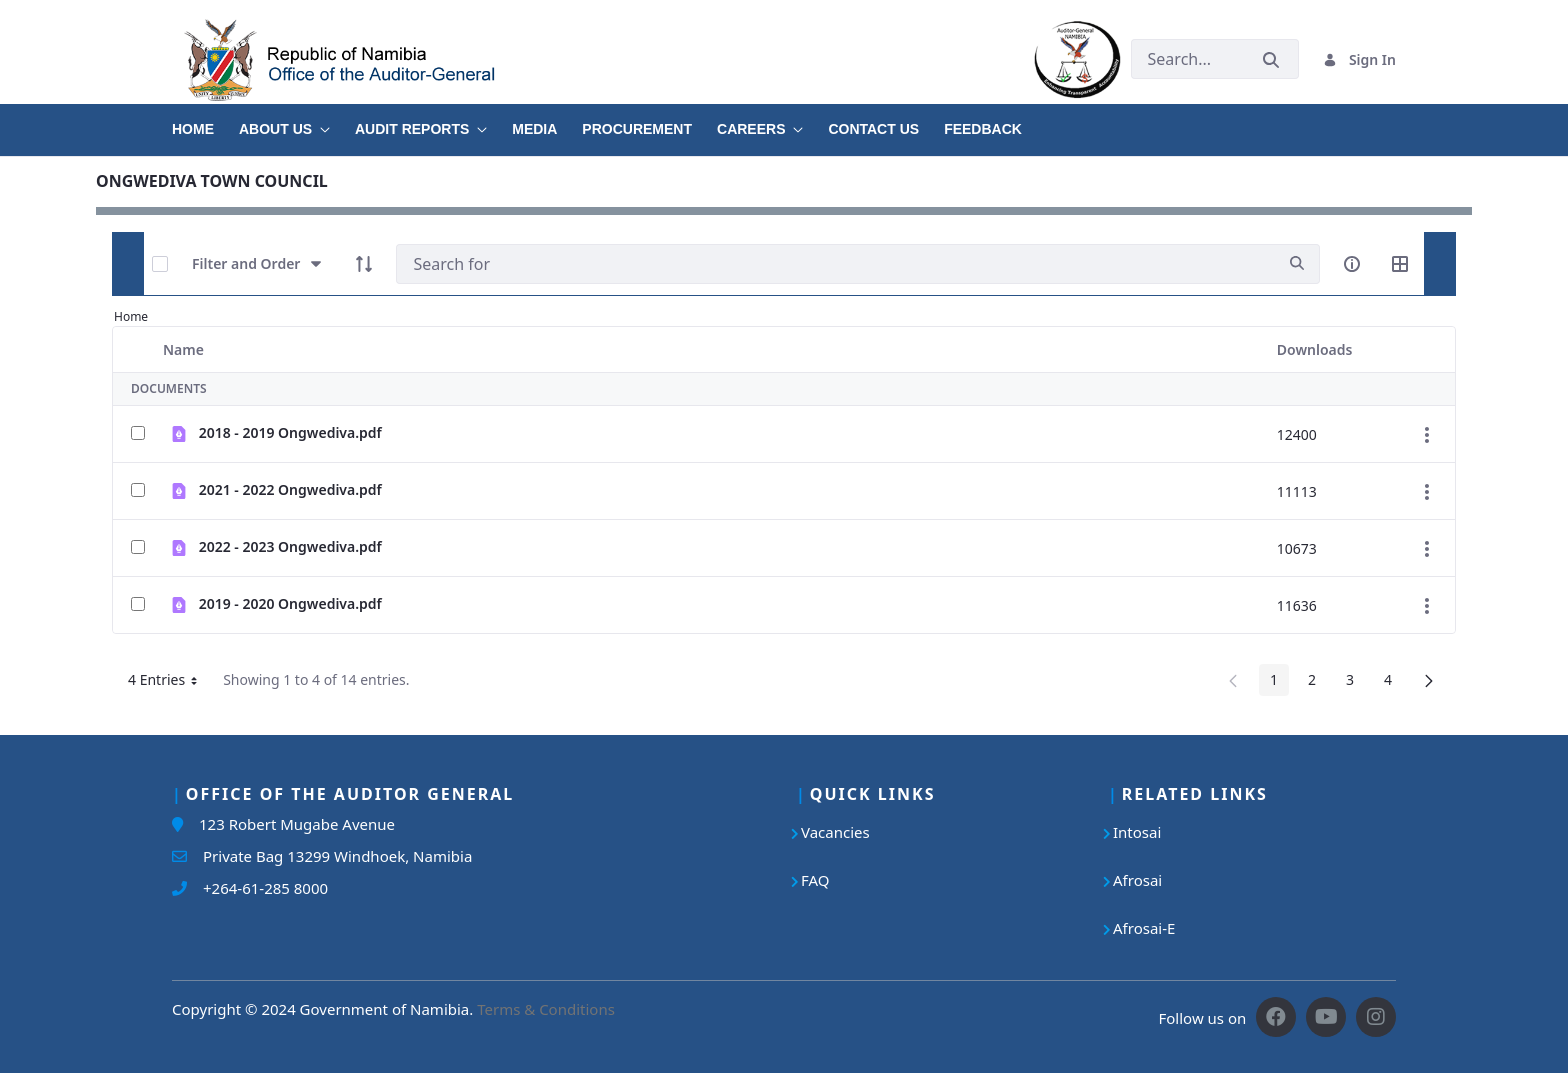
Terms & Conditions (546, 1009)
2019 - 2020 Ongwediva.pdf (290, 603)
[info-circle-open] (1352, 264)
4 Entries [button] (170, 683)
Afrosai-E (1144, 928)
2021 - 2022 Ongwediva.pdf (290, 489)
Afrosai (1137, 880)
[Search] (835, 264)
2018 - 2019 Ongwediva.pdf (290, 432)
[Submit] (1271, 59)
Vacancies (835, 832)
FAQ (815, 880)
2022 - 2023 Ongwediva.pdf (290, 546)
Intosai (1137, 832)
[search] (1297, 263)
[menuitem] (205, 122)
